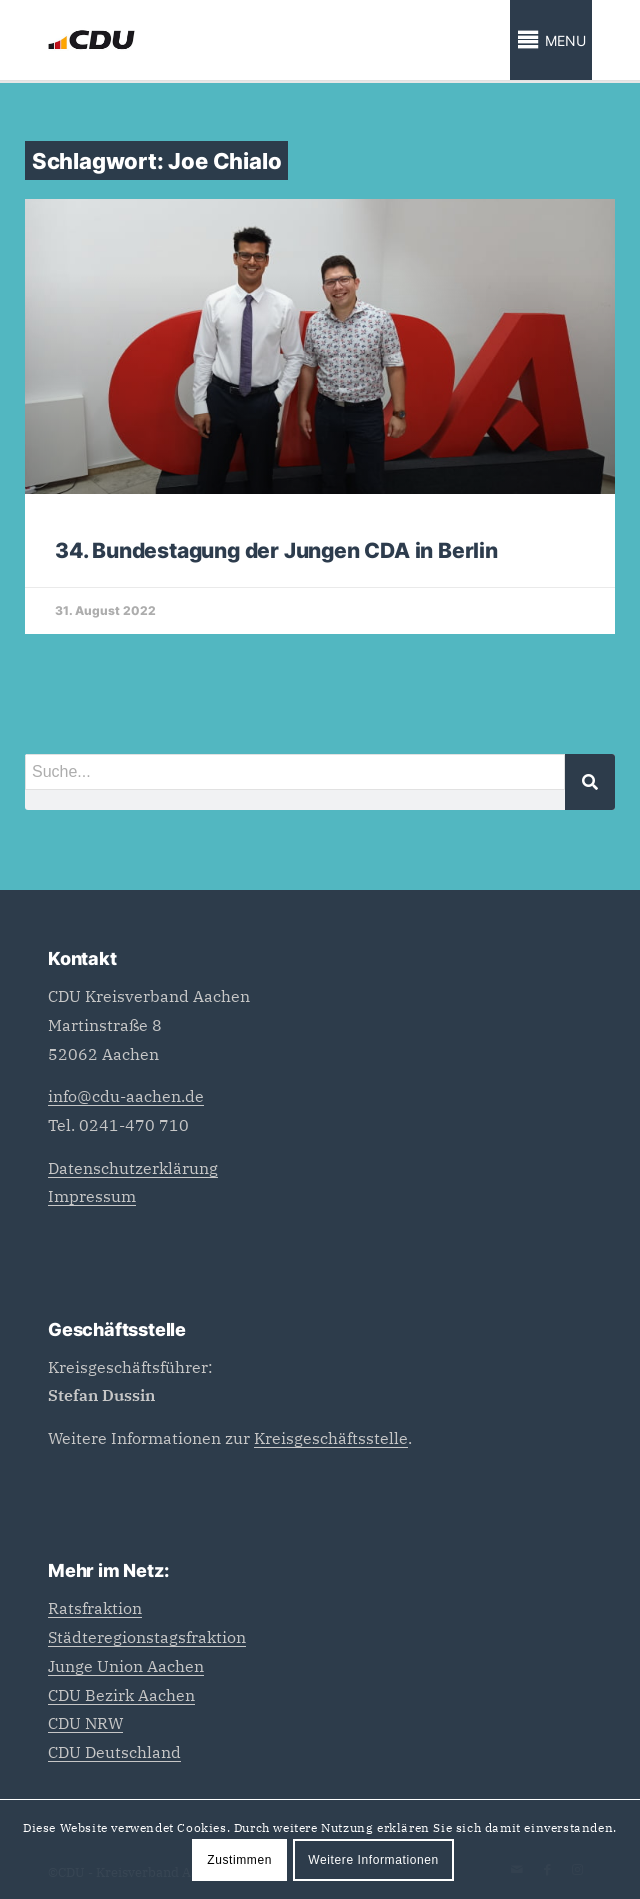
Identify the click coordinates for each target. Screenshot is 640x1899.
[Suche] (590, 782)
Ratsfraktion (95, 1608)
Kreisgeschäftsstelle (331, 1438)
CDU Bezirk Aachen (121, 1695)
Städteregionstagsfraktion (147, 1637)
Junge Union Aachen (126, 1666)
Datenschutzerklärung (133, 1168)
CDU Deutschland (114, 1752)
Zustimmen (239, 1860)
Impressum (92, 1196)
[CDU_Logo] (265, 40)
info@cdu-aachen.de (126, 1096)
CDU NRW (85, 1723)
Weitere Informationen (373, 1860)
